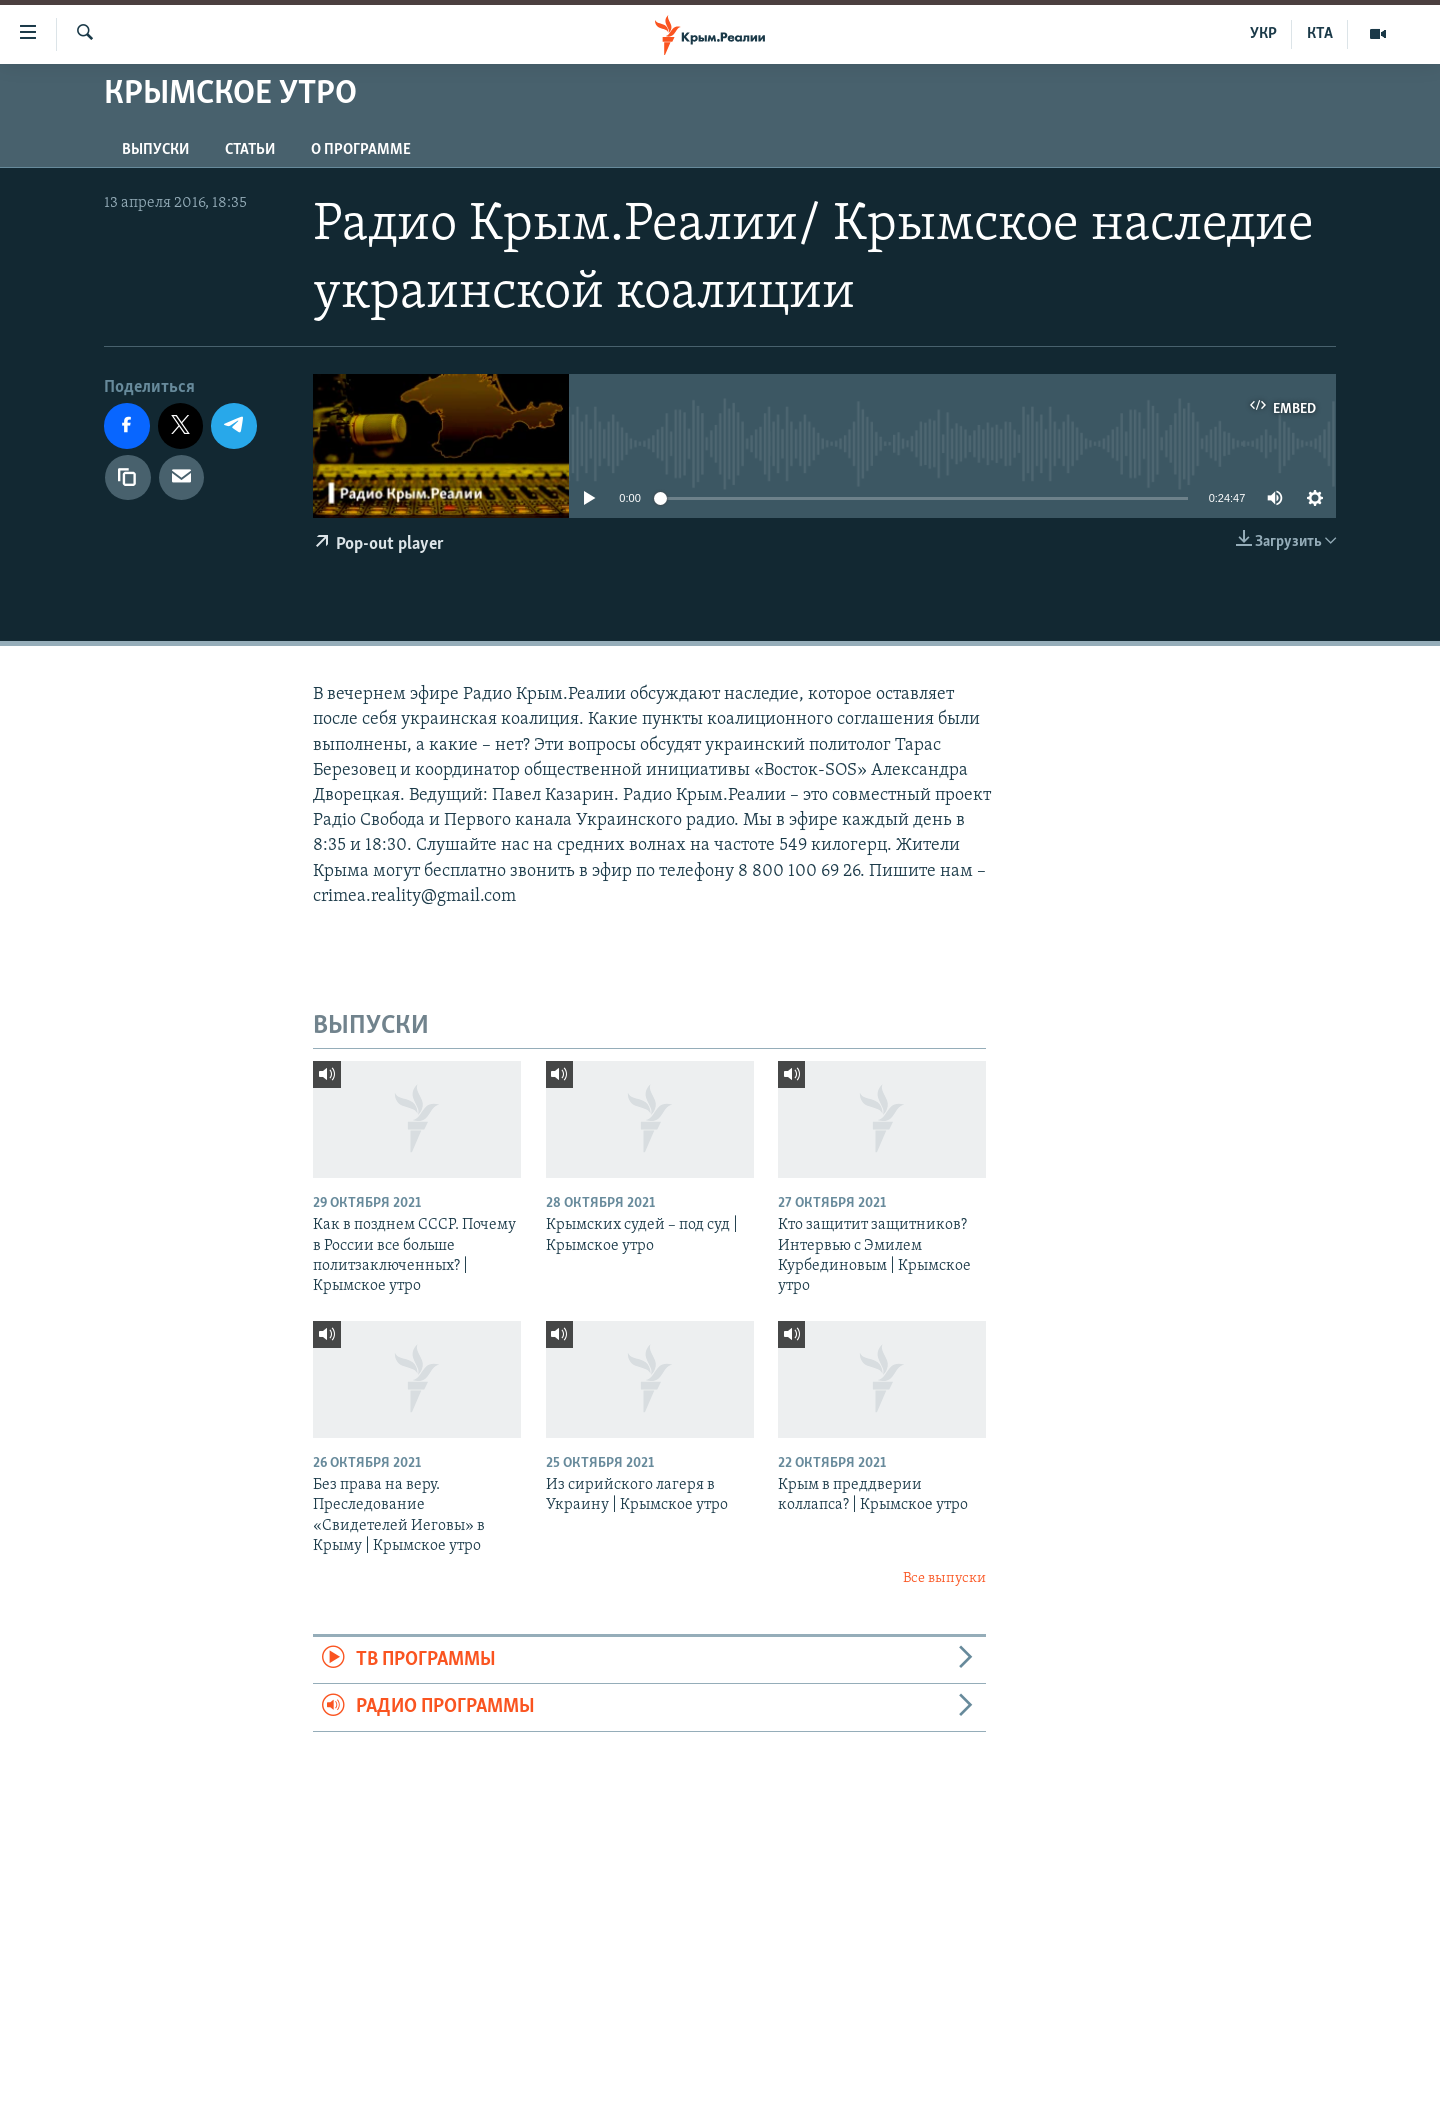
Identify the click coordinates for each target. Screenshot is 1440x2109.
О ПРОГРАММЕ (361, 150)
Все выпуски (944, 1578)
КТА (1320, 34)
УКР (1263, 34)
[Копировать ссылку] (128, 478)
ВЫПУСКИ (155, 150)
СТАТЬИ (250, 150)
